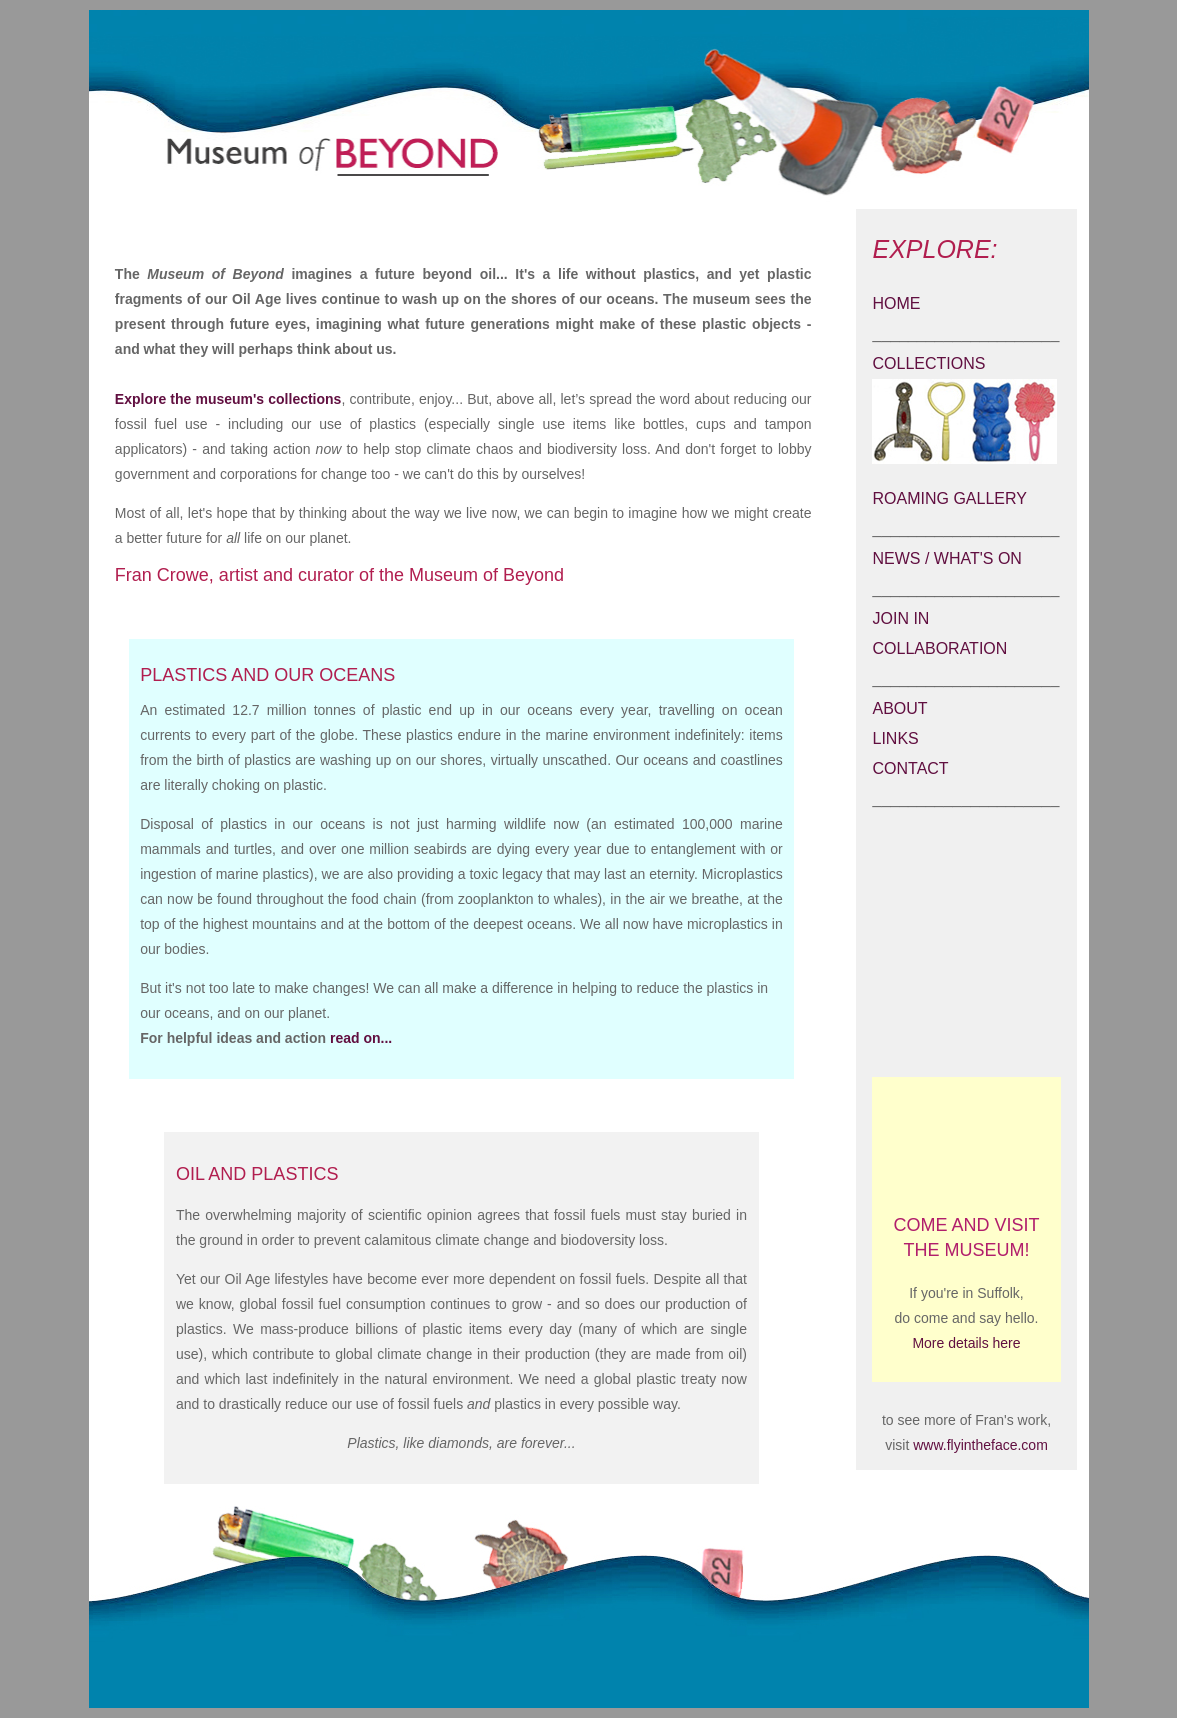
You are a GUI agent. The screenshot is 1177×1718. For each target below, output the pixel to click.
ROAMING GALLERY (949, 498)
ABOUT (899, 708)
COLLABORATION (939, 648)
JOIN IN (900, 618)
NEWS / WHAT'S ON (946, 558)
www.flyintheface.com (978, 1445)
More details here (966, 1343)
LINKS (895, 738)
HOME (896, 303)
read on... (361, 1038)
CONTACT (910, 768)
